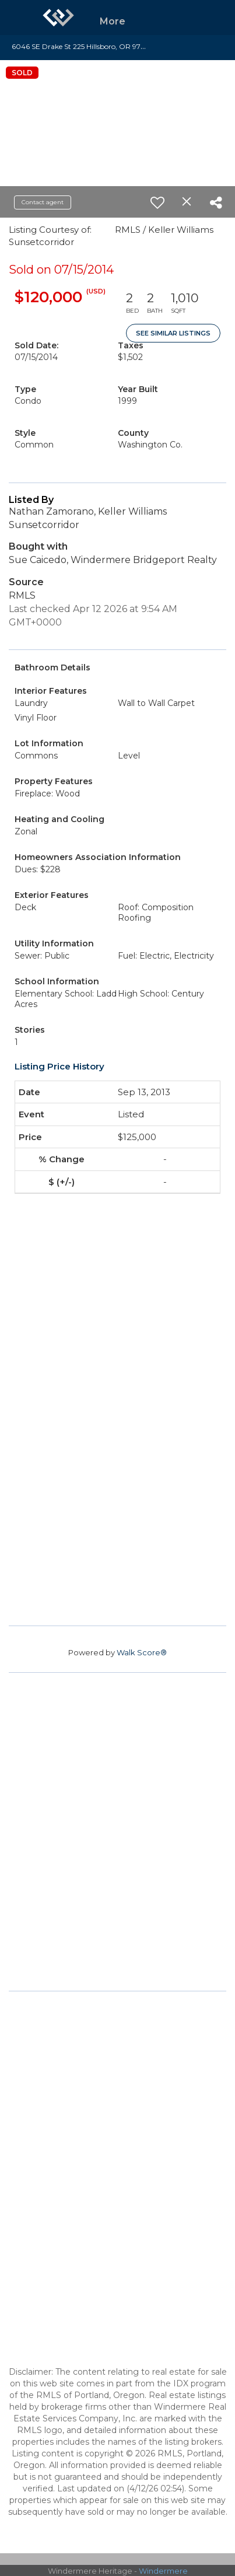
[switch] (157, 202)
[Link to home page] (58, 17)
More (112, 21)
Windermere (163, 2570)
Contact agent (43, 202)
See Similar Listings (173, 333)
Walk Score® (142, 1652)
